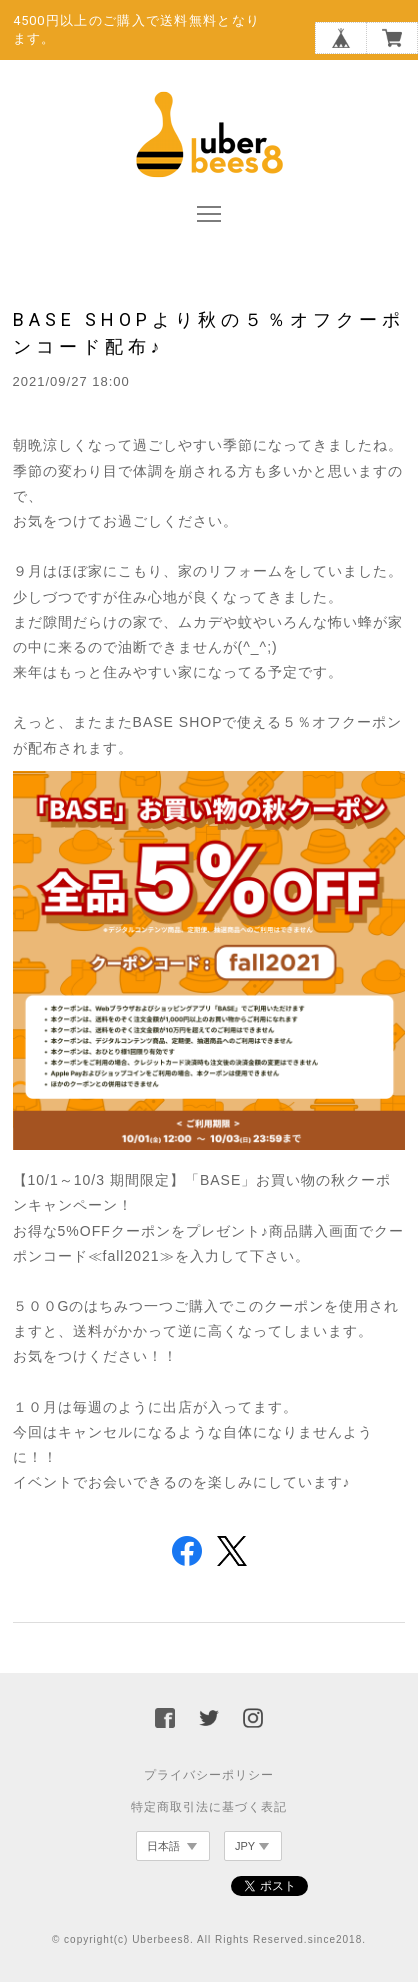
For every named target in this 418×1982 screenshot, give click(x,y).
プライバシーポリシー (209, 1775)
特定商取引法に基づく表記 (209, 1807)
